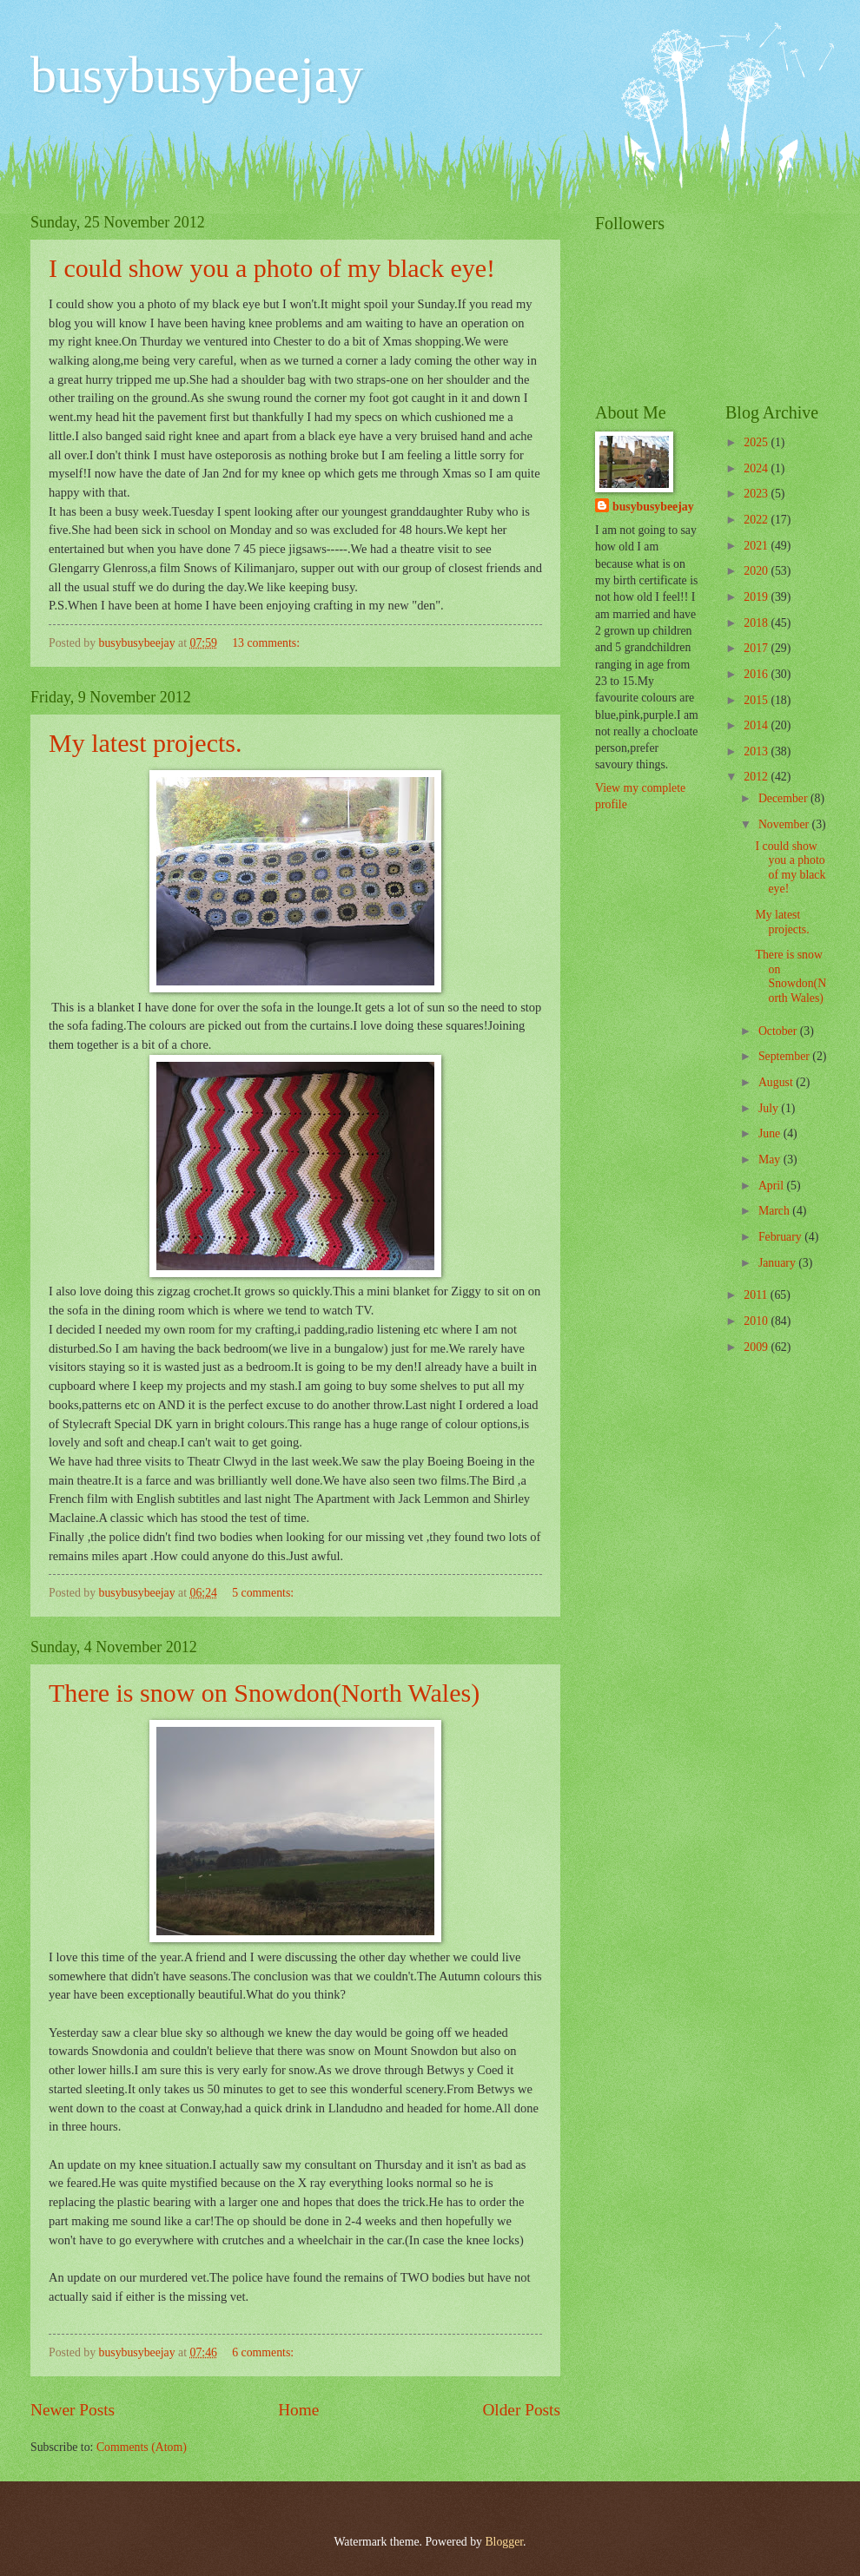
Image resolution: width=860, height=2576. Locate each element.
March (775, 1210)
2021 (757, 545)
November (785, 824)
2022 (757, 519)
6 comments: (264, 2352)
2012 (757, 776)
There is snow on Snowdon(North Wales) (264, 1692)
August (777, 1082)
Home (298, 2410)
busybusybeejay (196, 74)
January (778, 1262)
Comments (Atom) (141, 2447)
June (771, 1133)
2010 (757, 1321)
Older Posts (521, 2410)
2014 (757, 725)
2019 (757, 596)
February (781, 1236)
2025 (757, 442)
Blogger (504, 2541)
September (785, 1056)
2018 (757, 622)
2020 (757, 570)
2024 (757, 468)
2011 (757, 1294)
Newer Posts (72, 2410)
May (771, 1159)
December (784, 798)
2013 (757, 751)
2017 (757, 648)
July (769, 1108)
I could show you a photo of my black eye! (272, 268)
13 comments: (267, 642)
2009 (757, 1347)
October (779, 1031)
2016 (757, 674)
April (772, 1185)
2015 (757, 700)
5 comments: (264, 1592)
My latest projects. (145, 742)
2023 (757, 493)
